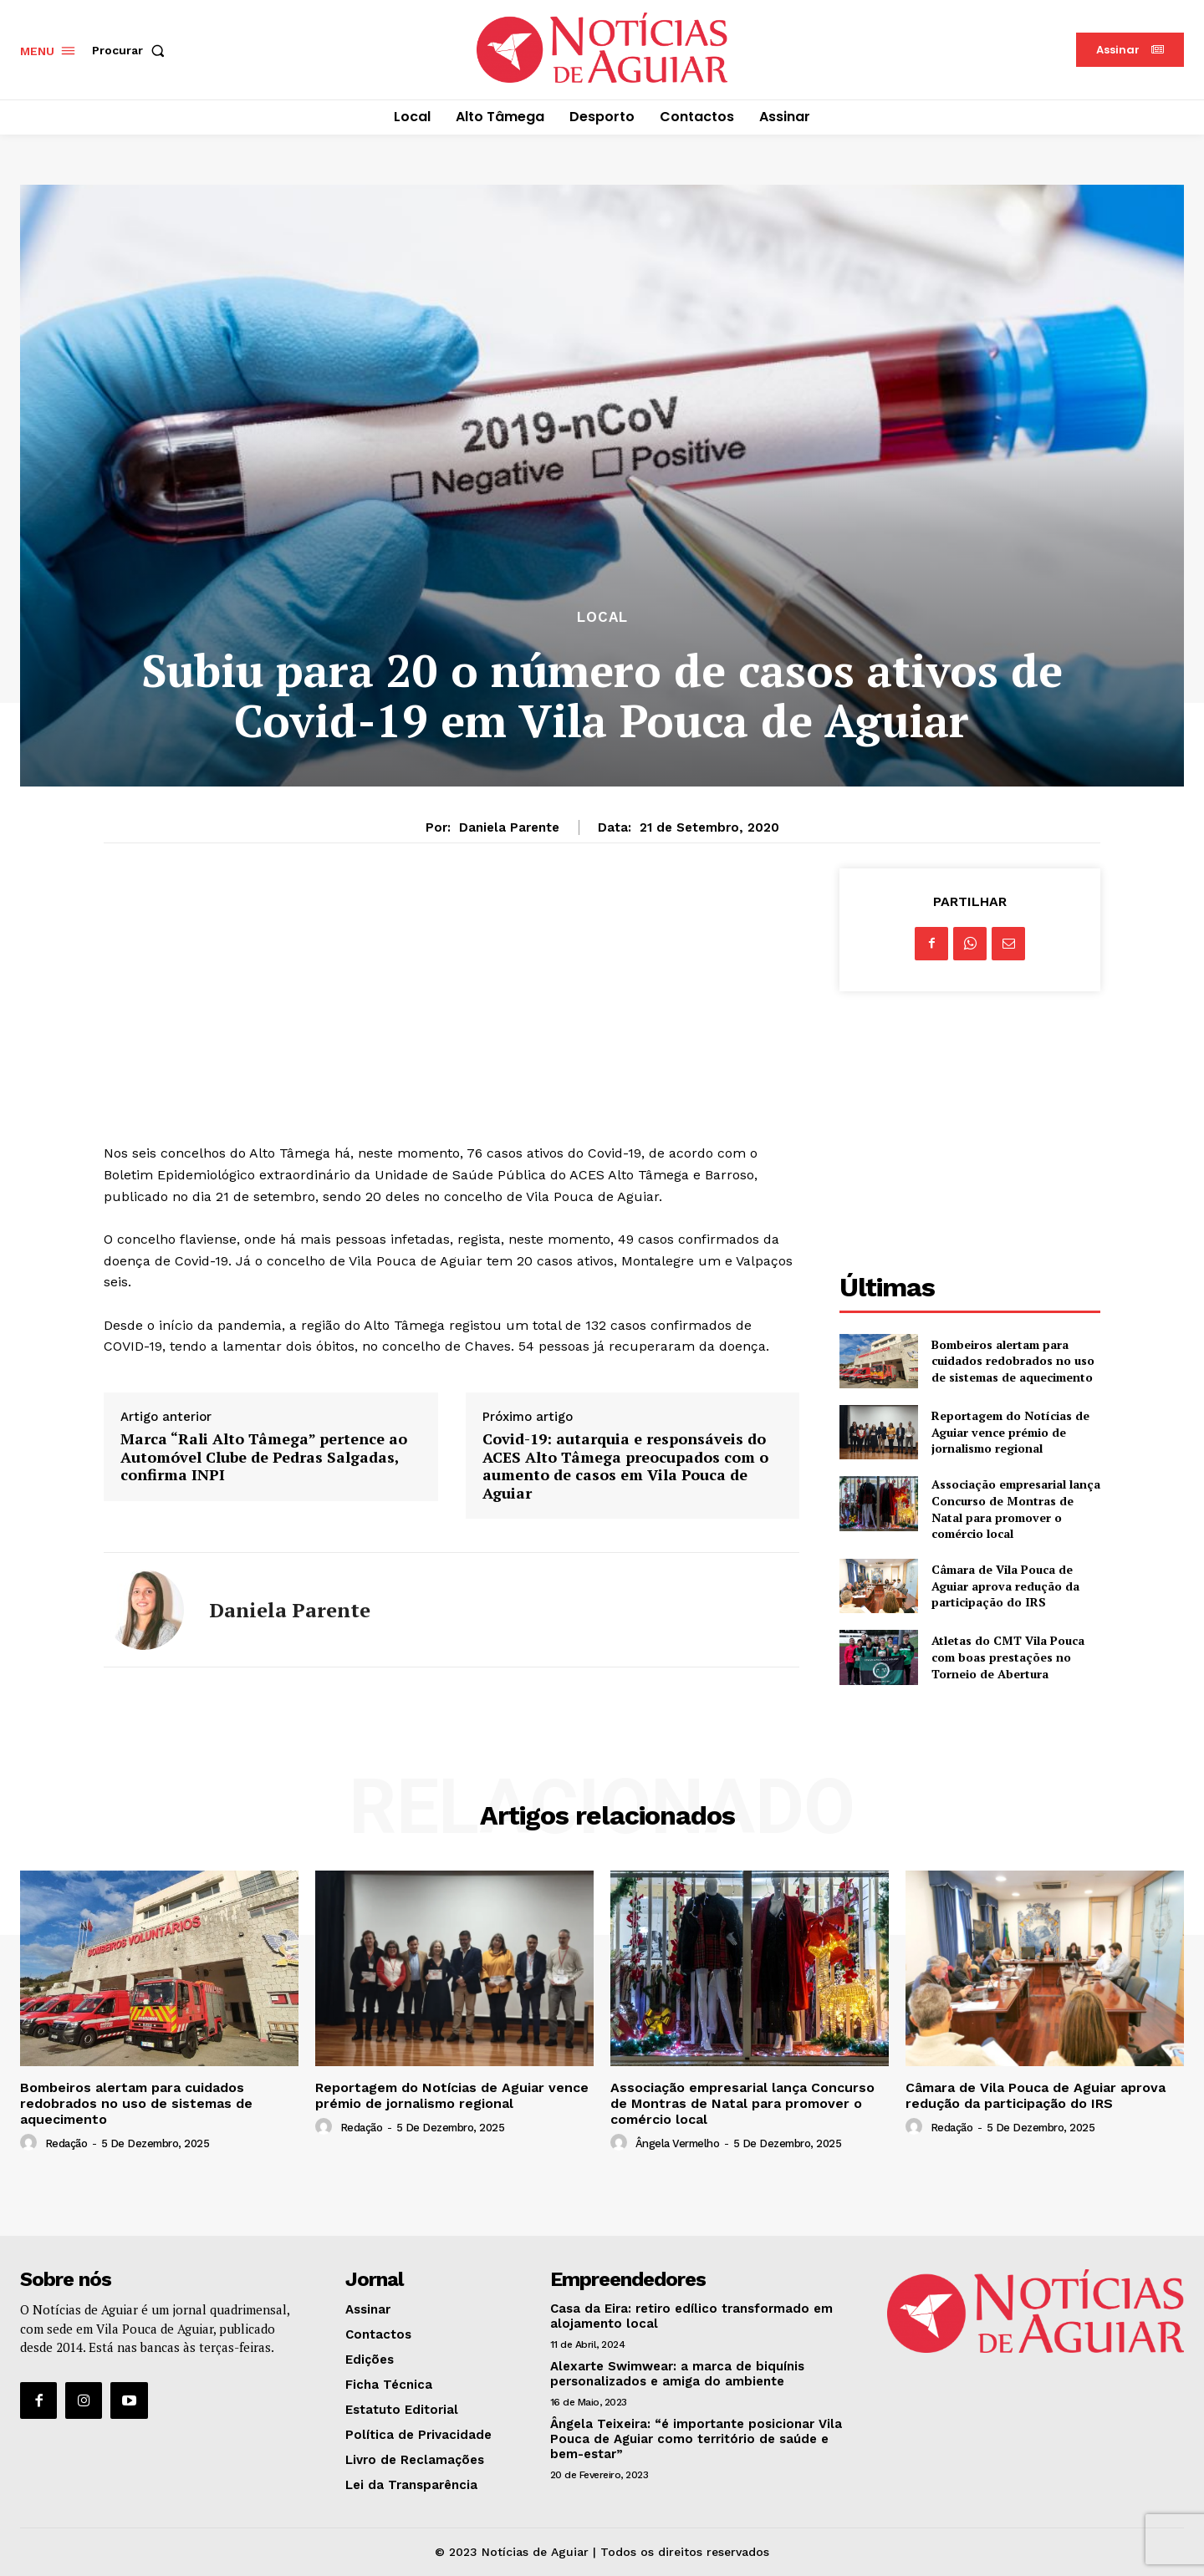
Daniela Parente (509, 827)
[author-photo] (31, 2143)
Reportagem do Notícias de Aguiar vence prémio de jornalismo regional (1010, 1432)
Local (602, 617)
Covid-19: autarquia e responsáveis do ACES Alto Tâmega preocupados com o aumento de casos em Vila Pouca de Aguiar (625, 1466)
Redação (66, 2143)
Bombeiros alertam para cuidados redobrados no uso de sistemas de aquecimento (1012, 1360)
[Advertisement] (451, 985)
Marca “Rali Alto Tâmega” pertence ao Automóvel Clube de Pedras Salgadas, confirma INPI (263, 1457)
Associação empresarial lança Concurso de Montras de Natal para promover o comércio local (1015, 1508)
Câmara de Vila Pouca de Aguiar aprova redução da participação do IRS (1005, 1585)
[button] (131, 50)
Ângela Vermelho (677, 2143)
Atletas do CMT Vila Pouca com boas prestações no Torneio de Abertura (1007, 1656)
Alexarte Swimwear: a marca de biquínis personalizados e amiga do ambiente (677, 2374)
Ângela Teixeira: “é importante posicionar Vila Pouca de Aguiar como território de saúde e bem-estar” (696, 2438)
